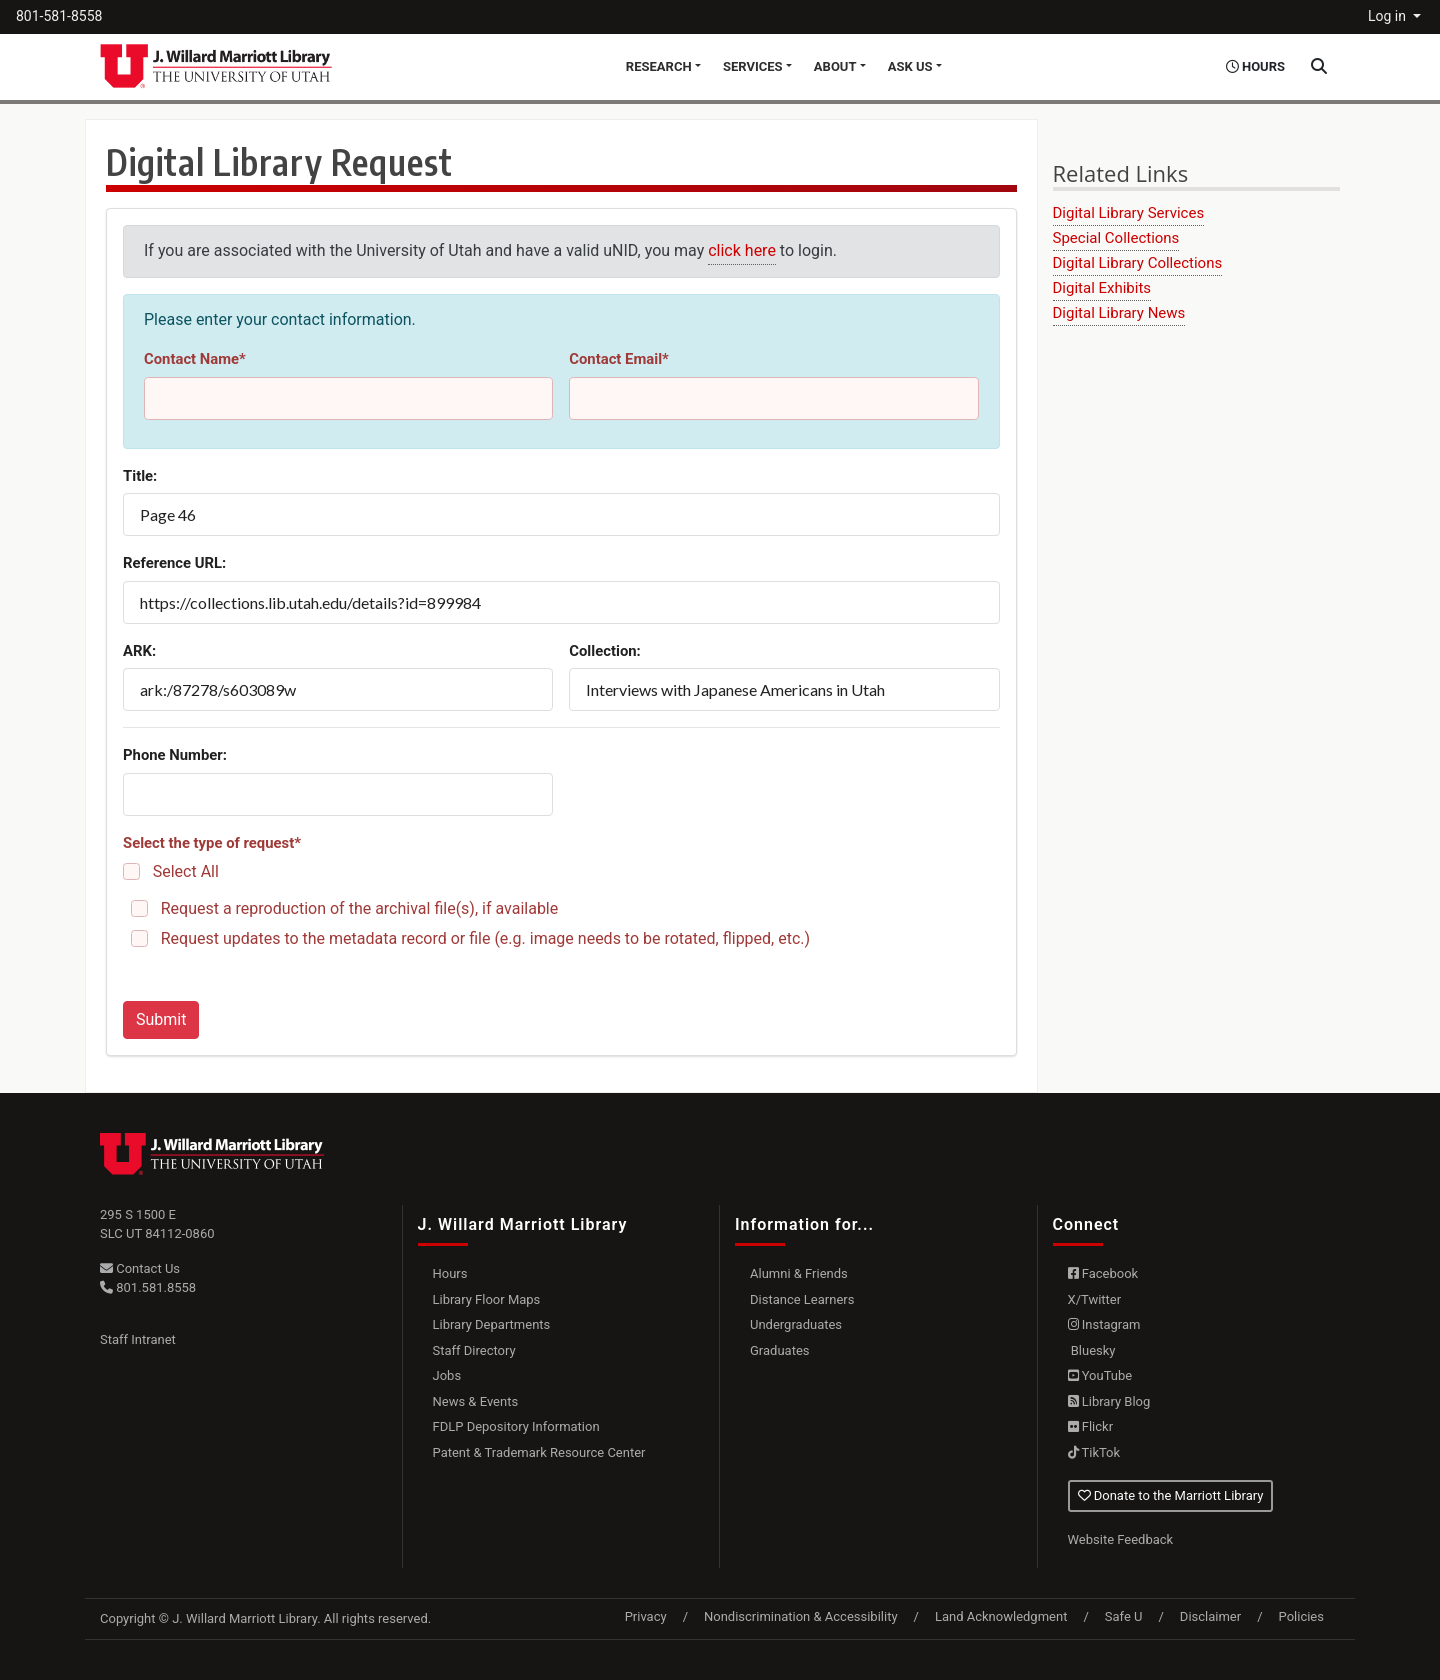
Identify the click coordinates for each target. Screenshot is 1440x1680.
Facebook (1103, 1273)
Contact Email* (619, 359)
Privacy (646, 1616)
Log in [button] (1388, 16)
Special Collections (1116, 238)
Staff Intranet (138, 1339)
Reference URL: (174, 563)
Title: (140, 476)
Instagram (1104, 1324)
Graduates (780, 1350)
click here (742, 250)
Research (659, 66)
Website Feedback (1121, 1539)
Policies (1301, 1616)
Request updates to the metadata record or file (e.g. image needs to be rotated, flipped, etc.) (485, 938)
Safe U (1124, 1616)
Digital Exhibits (1102, 288)
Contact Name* (195, 359)
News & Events (476, 1401)
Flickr (1091, 1426)
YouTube (1100, 1375)
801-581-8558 (59, 16)
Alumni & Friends (799, 1273)
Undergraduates (796, 1324)
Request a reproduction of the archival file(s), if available (360, 908)
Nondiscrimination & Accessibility (801, 1616)
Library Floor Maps (487, 1299)
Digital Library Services (1129, 213)
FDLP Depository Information (516, 1426)
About (835, 66)
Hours (450, 1273)
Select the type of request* (212, 843)
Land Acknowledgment (1001, 1616)
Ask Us (910, 66)
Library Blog (1109, 1401)
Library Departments (492, 1324)
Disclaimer (1210, 1616)
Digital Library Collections (1138, 263)
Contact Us (140, 1268)
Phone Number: (175, 755)
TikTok (1094, 1452)
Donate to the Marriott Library (1171, 1495)
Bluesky (1092, 1350)
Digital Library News (1119, 313)
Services (753, 66)
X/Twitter (1095, 1299)
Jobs (447, 1375)
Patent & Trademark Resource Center (539, 1452)
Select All (186, 871)
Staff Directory (474, 1350)
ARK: (139, 651)
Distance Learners (802, 1299)
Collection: (605, 651)
